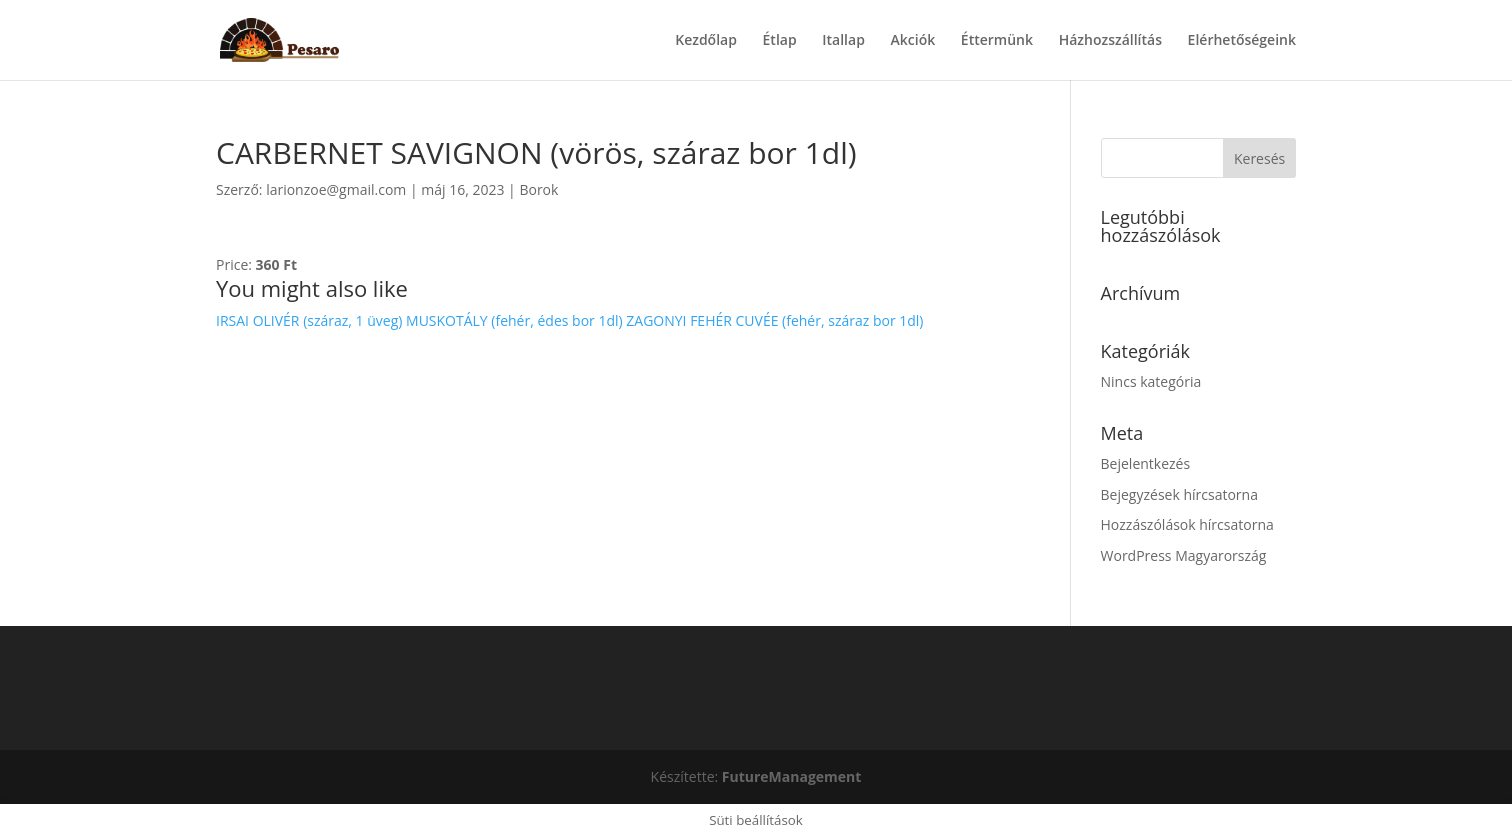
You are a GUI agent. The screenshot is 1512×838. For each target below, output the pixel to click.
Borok (538, 189)
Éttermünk (997, 41)
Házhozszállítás (1110, 41)
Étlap (780, 41)
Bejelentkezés (1146, 463)
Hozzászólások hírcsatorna (1187, 524)
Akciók (913, 41)
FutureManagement (792, 776)
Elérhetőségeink (1242, 41)
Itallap (843, 41)
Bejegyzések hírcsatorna (1179, 494)
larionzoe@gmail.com (336, 189)
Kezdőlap (706, 41)
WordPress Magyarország (1184, 555)
